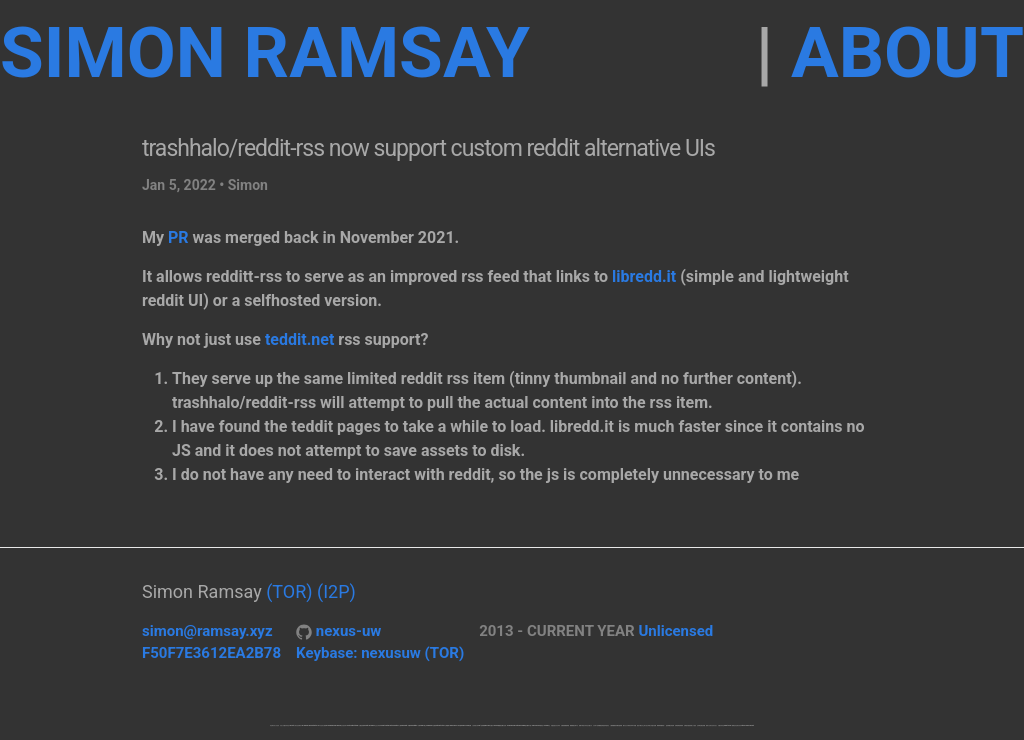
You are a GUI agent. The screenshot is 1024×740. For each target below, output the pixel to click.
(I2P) (336, 591)
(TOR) (289, 591)
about (907, 52)
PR (178, 237)
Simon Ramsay (265, 52)
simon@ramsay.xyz (207, 631)
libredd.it (644, 276)
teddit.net (299, 339)
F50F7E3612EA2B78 (211, 653)
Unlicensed (675, 631)
